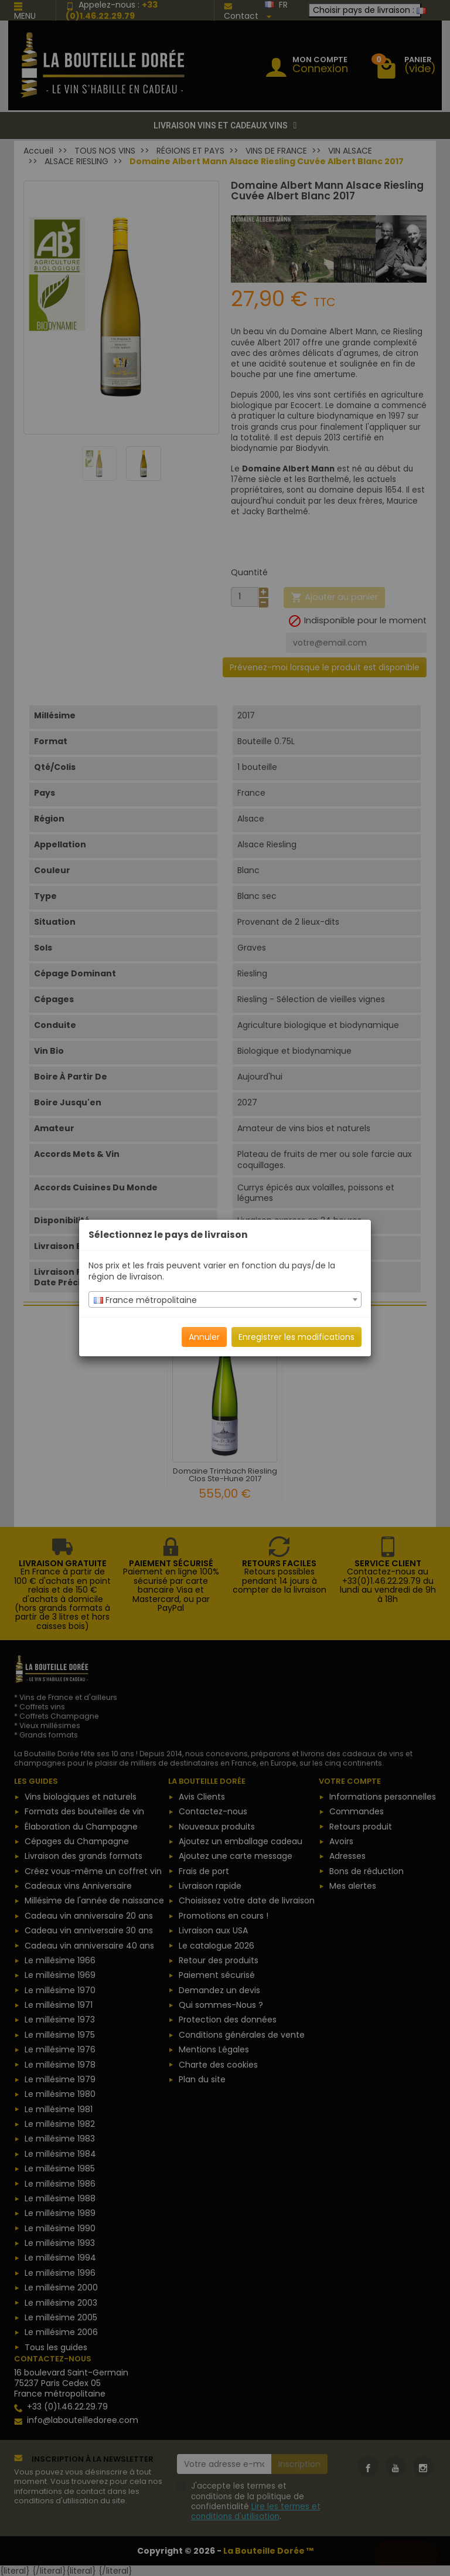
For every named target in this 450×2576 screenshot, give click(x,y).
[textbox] (225, 1300)
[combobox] (225, 1299)
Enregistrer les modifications (296, 1337)
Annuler (204, 1337)
